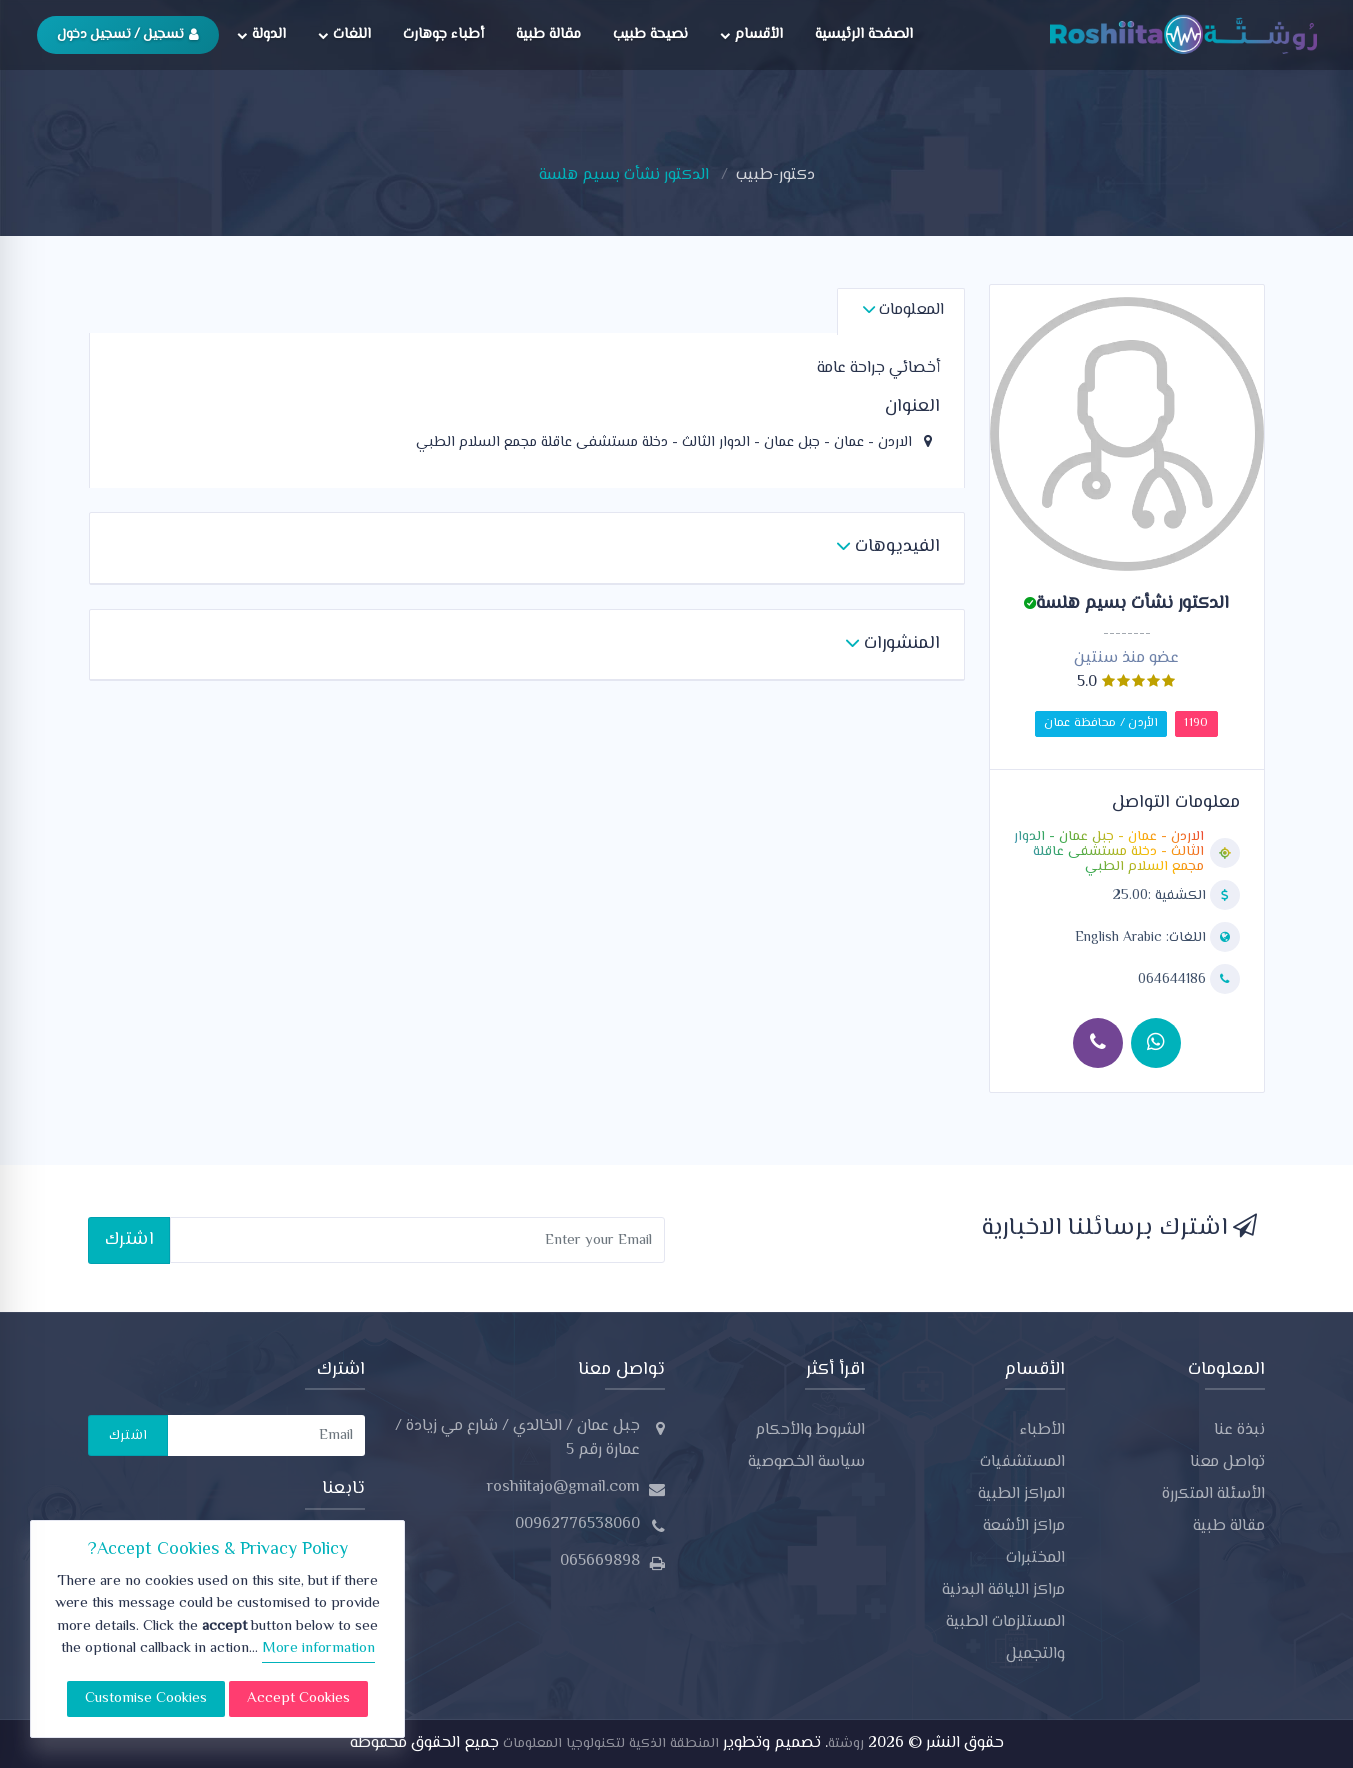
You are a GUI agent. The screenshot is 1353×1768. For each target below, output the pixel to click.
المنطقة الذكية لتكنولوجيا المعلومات (609, 1744)
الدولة (261, 34)
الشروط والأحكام (810, 1430)
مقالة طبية (548, 34)
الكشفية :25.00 (1161, 896)
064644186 (1174, 980)
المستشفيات (1022, 1462)
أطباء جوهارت (443, 34)
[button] (888, 548)
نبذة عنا (1239, 1430)
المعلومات (903, 310)
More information (318, 1648)
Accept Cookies (298, 1698)
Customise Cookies (146, 1698)
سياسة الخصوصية (806, 1462)
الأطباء (1042, 1430)
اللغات (344, 34)
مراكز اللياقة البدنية (1003, 1590)
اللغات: (1142, 938)
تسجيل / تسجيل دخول (128, 34)
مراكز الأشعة (1024, 1526)
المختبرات (1035, 1558)
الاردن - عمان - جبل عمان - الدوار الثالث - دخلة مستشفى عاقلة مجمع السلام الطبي (1109, 853)
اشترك (129, 1239)
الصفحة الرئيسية (864, 34)
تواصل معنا (1227, 1462)
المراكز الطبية (1021, 1494)
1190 (1196, 723)
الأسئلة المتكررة (1213, 1494)
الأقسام (751, 34)
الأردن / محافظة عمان (1101, 723)
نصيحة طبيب (650, 34)
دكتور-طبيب (775, 175)
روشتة (846, 1744)
